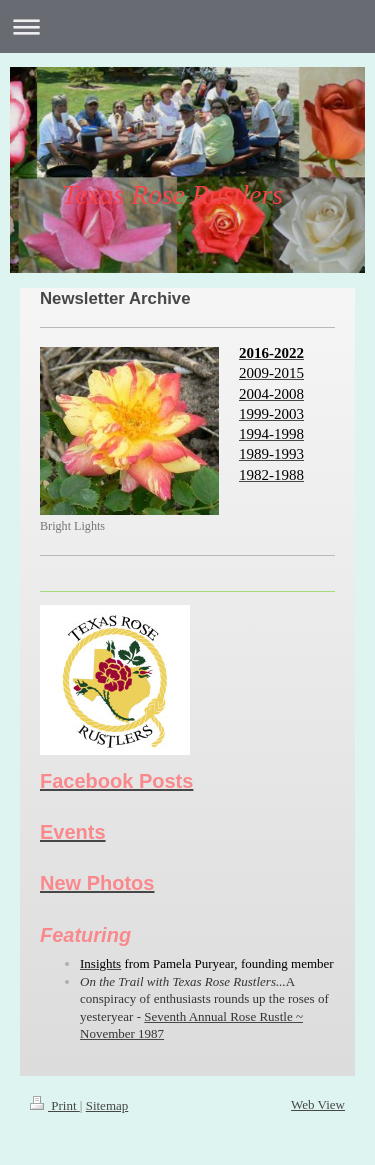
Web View (318, 1104)
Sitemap (107, 1105)
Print (55, 1105)
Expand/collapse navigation (187, 26)
